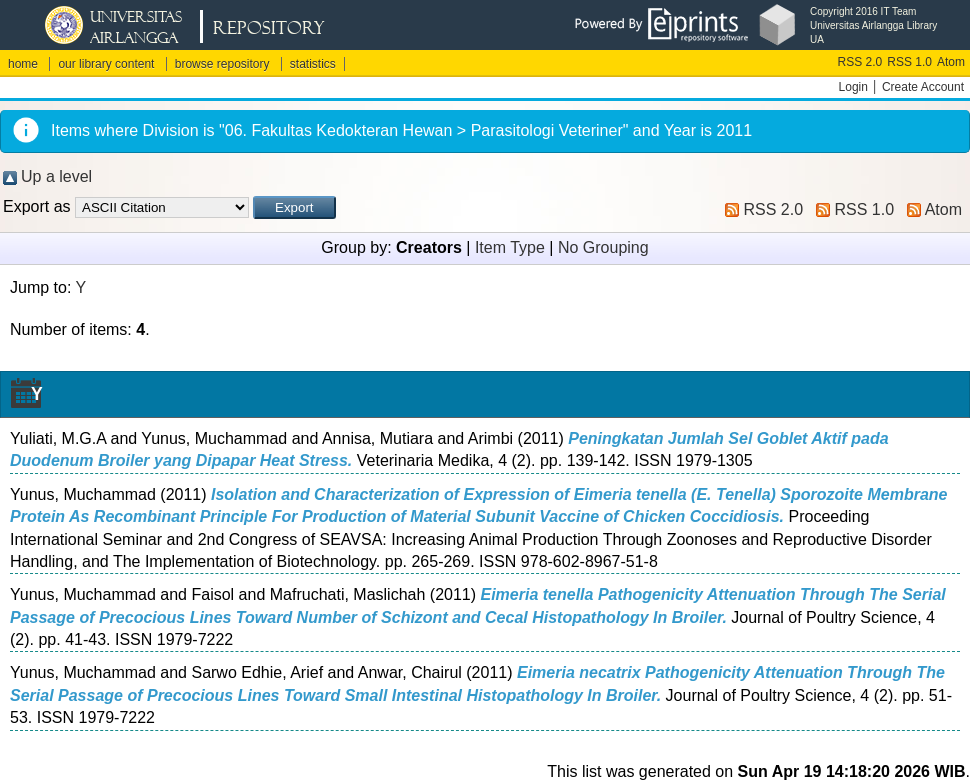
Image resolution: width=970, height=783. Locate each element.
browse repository (222, 64)
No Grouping (603, 247)
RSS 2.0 (860, 62)
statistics (313, 64)
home (23, 64)
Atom (951, 62)
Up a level (56, 176)
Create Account (923, 87)
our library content (106, 64)
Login (853, 87)
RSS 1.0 (909, 62)
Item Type (510, 247)
